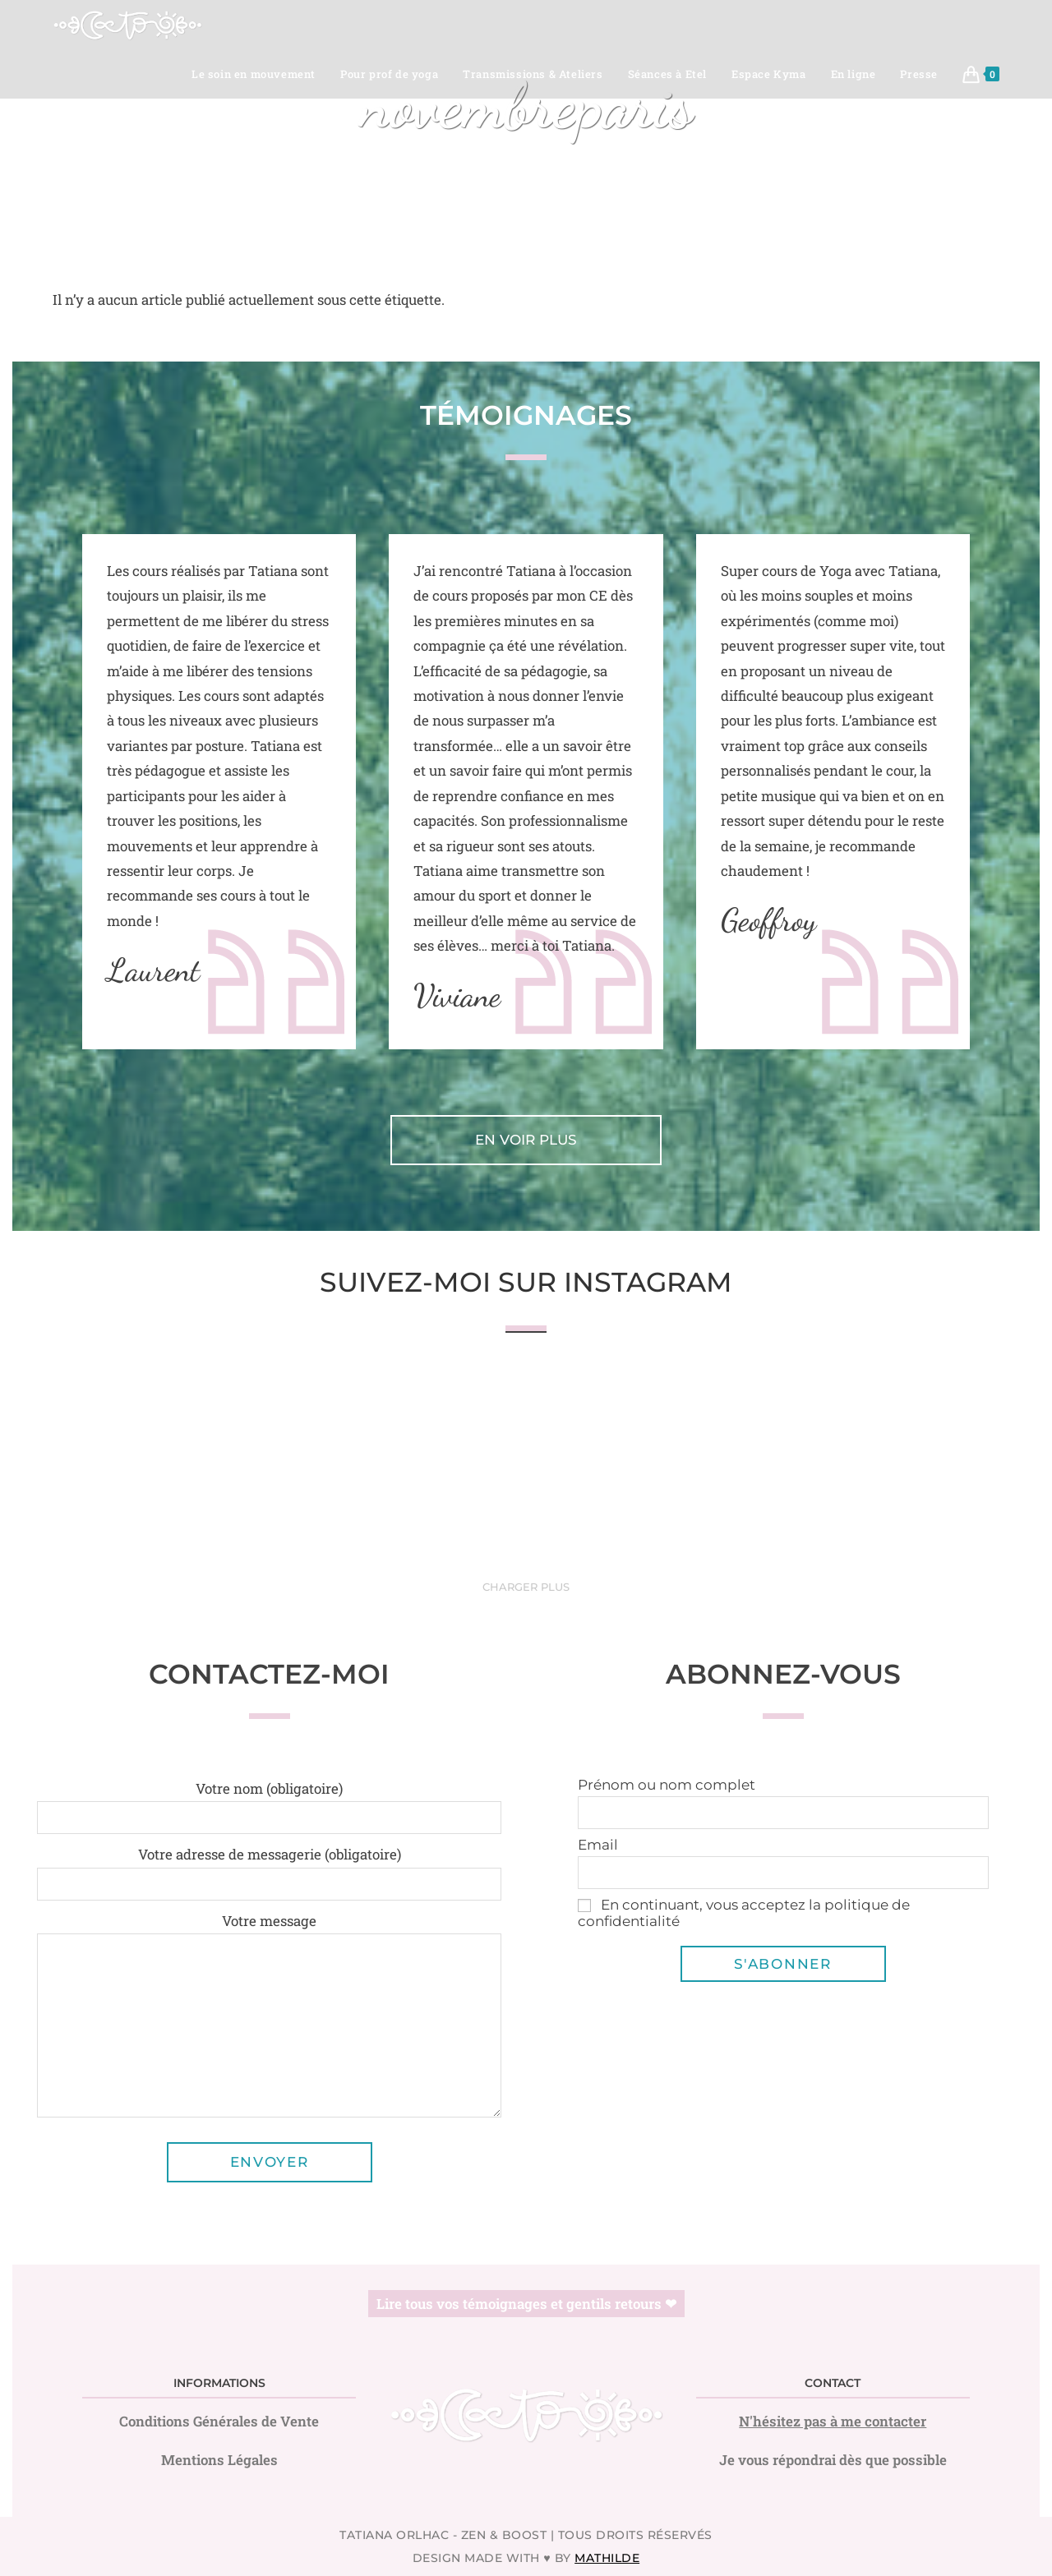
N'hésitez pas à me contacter (832, 2421)
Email (598, 1844)
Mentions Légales (219, 2459)
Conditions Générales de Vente (219, 2421)
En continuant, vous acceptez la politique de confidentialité (744, 1912)
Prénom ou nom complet (666, 1784)
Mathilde (606, 2558)
